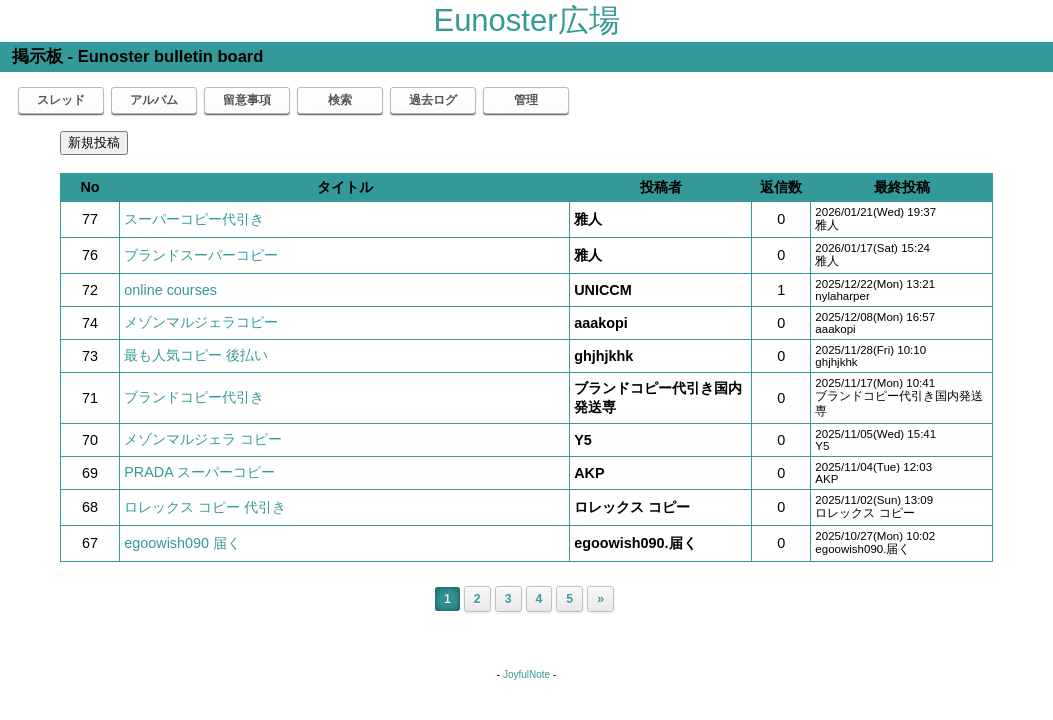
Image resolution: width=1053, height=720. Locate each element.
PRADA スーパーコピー (199, 472)
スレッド (61, 100)
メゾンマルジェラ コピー (203, 439)
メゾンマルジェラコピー (201, 322)
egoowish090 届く (182, 543)
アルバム (154, 100)
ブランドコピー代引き (194, 397)
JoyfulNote (526, 674)
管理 (526, 100)
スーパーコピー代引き (194, 219)
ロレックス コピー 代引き (205, 507)
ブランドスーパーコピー (201, 255)
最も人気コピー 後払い (196, 355)
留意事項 (247, 100)
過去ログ (433, 100)
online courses (170, 290)
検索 (340, 100)
